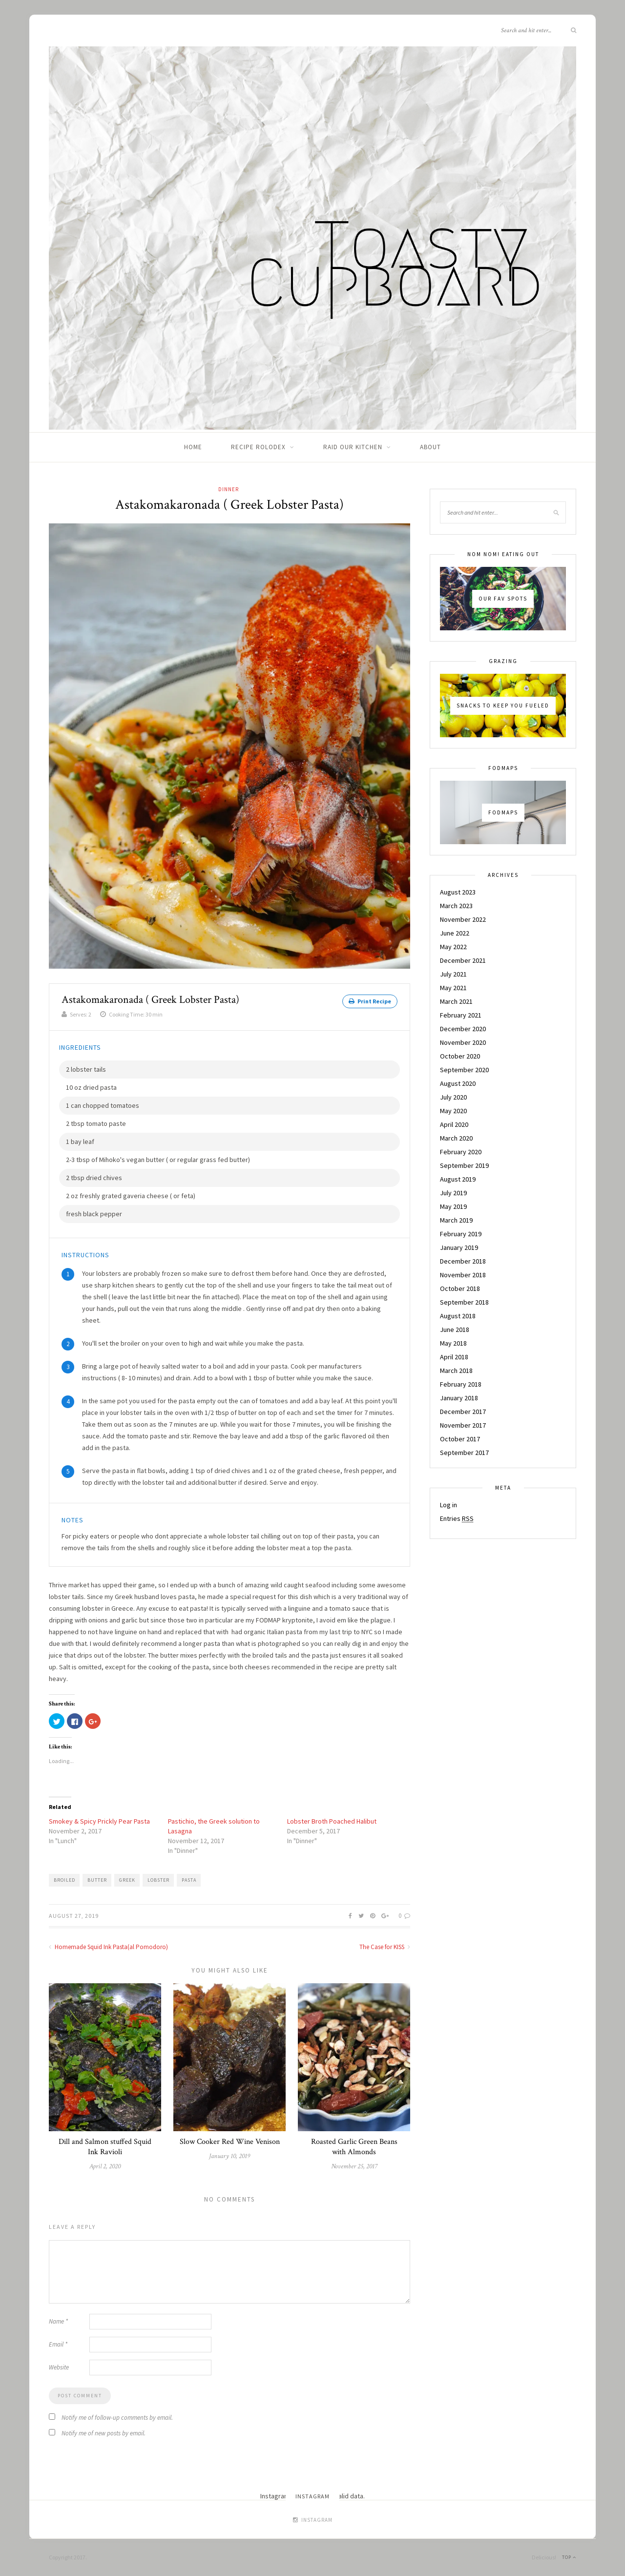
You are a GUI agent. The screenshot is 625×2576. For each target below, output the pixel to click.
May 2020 (453, 1110)
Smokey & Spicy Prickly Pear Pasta (99, 1821)
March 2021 (456, 1001)
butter (97, 1880)
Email (58, 2344)
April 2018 (454, 1356)
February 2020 (460, 1151)
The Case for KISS (384, 1947)
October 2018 (460, 1288)
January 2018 (459, 1397)
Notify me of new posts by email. (104, 2433)
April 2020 (454, 1124)
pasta (189, 1880)
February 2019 (460, 1233)
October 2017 (460, 1438)
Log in (448, 1504)
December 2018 (463, 1261)
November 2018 (463, 1274)
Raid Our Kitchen (352, 447)
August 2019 (458, 1179)
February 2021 (460, 1015)
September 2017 (464, 1452)
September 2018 (464, 1302)
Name (58, 2321)
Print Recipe (370, 1001)
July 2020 (453, 1097)
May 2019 (453, 1206)
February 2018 (460, 1384)
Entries (457, 1518)
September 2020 (464, 1069)
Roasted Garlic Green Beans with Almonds (354, 2147)
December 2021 (463, 960)
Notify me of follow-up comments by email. (117, 2417)
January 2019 (459, 1247)
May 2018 (453, 1343)
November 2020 (463, 1042)
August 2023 (458, 892)
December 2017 (463, 1411)
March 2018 (456, 1370)
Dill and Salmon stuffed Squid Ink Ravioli (105, 2147)
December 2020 (463, 1028)
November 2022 (463, 919)
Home (193, 447)
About (430, 447)
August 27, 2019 (74, 1915)
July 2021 (453, 974)
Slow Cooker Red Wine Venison (230, 2142)
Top (569, 2557)
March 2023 (456, 905)
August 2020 (458, 1083)
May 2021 (453, 987)
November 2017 (463, 1425)
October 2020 (460, 1056)
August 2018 (458, 1315)
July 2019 (453, 1192)
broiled (64, 1880)
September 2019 (464, 1165)
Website (59, 2367)
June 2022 (454, 933)
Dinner (228, 489)
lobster (158, 1880)
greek (127, 1880)
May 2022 (453, 946)
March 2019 (456, 1220)
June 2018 (454, 1329)
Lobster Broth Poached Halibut (331, 1821)
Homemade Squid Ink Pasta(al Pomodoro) (108, 1947)
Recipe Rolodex (258, 447)
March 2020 (456, 1138)
